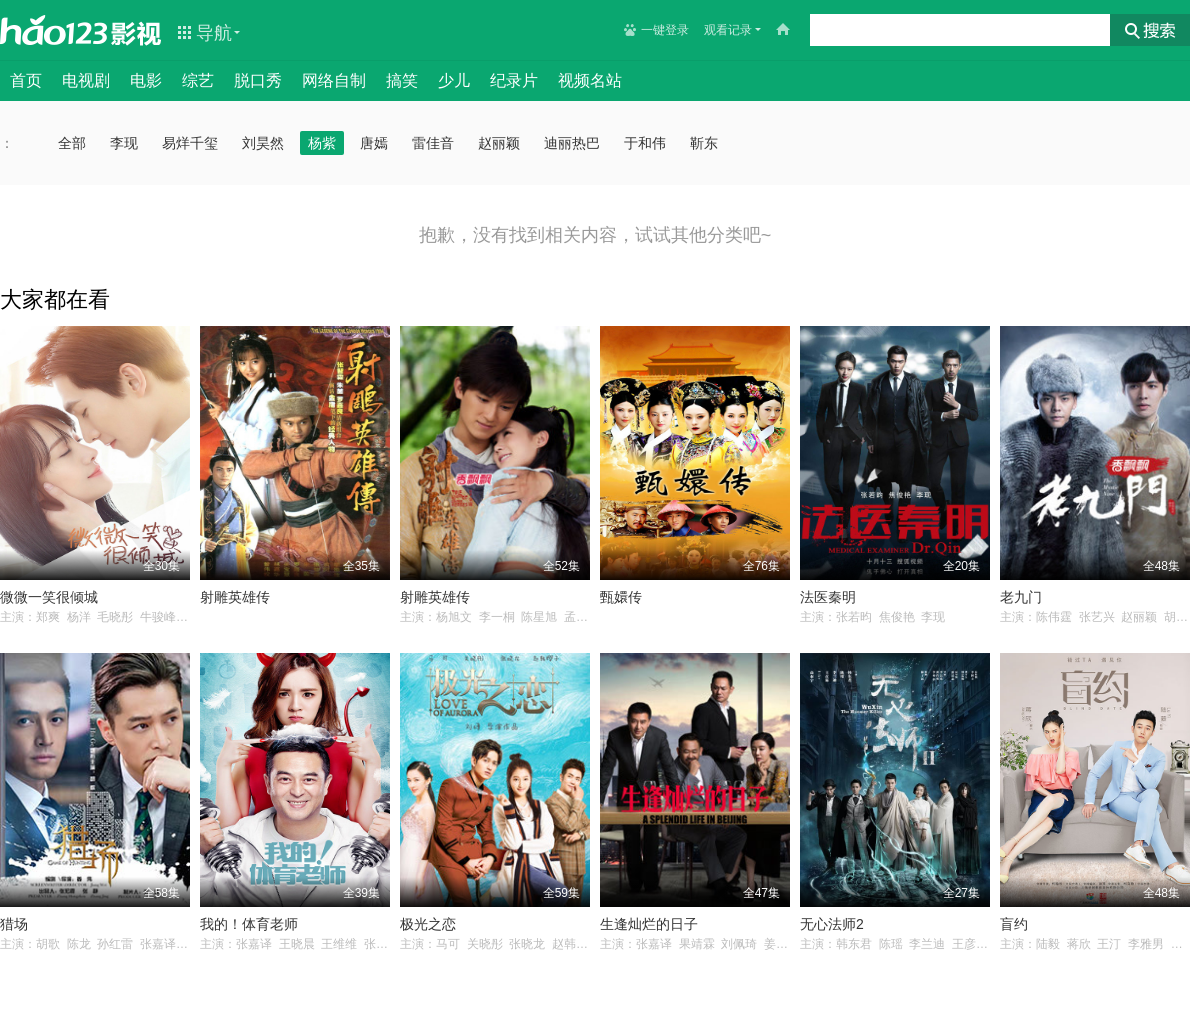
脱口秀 (258, 80)
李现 (124, 143)
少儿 (454, 80)
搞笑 (402, 80)
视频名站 (590, 80)
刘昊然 (263, 143)
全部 (72, 143)
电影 (146, 80)
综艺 (198, 80)
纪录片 (514, 80)
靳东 (704, 143)
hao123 (54, 30)
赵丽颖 (499, 143)
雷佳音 (433, 143)
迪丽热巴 (572, 143)
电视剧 (86, 80)
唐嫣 (374, 143)
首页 (26, 80)
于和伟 (645, 143)
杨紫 (322, 143)
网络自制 (334, 80)
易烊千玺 (190, 143)
